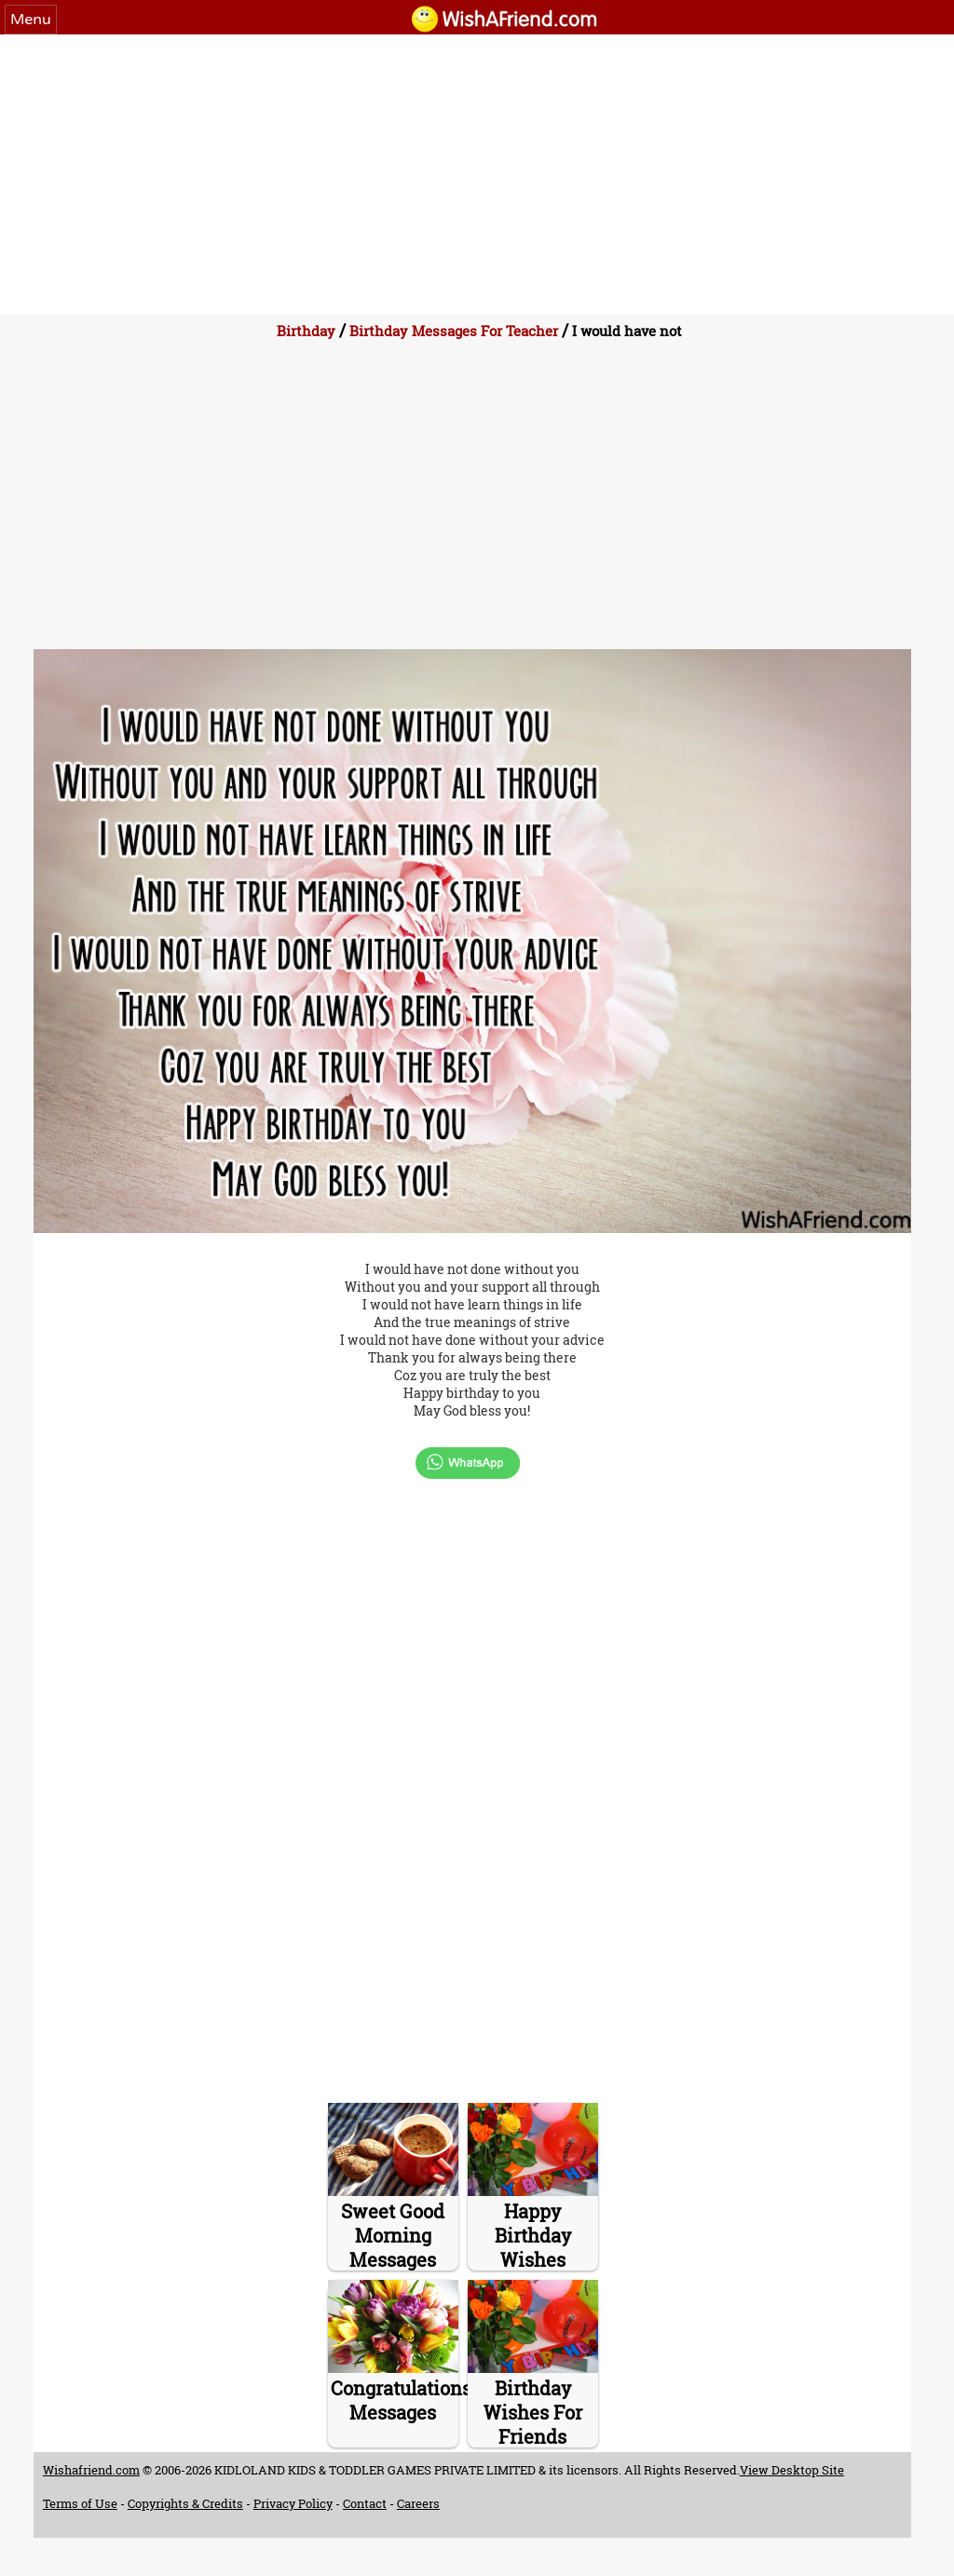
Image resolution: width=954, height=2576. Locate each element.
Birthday (306, 330)
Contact (365, 2503)
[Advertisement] (477, 174)
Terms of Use (80, 2503)
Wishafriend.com (91, 2469)
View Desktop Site (792, 2469)
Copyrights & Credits (185, 2503)
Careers (418, 2503)
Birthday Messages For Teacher (453, 330)
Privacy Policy (293, 2503)
